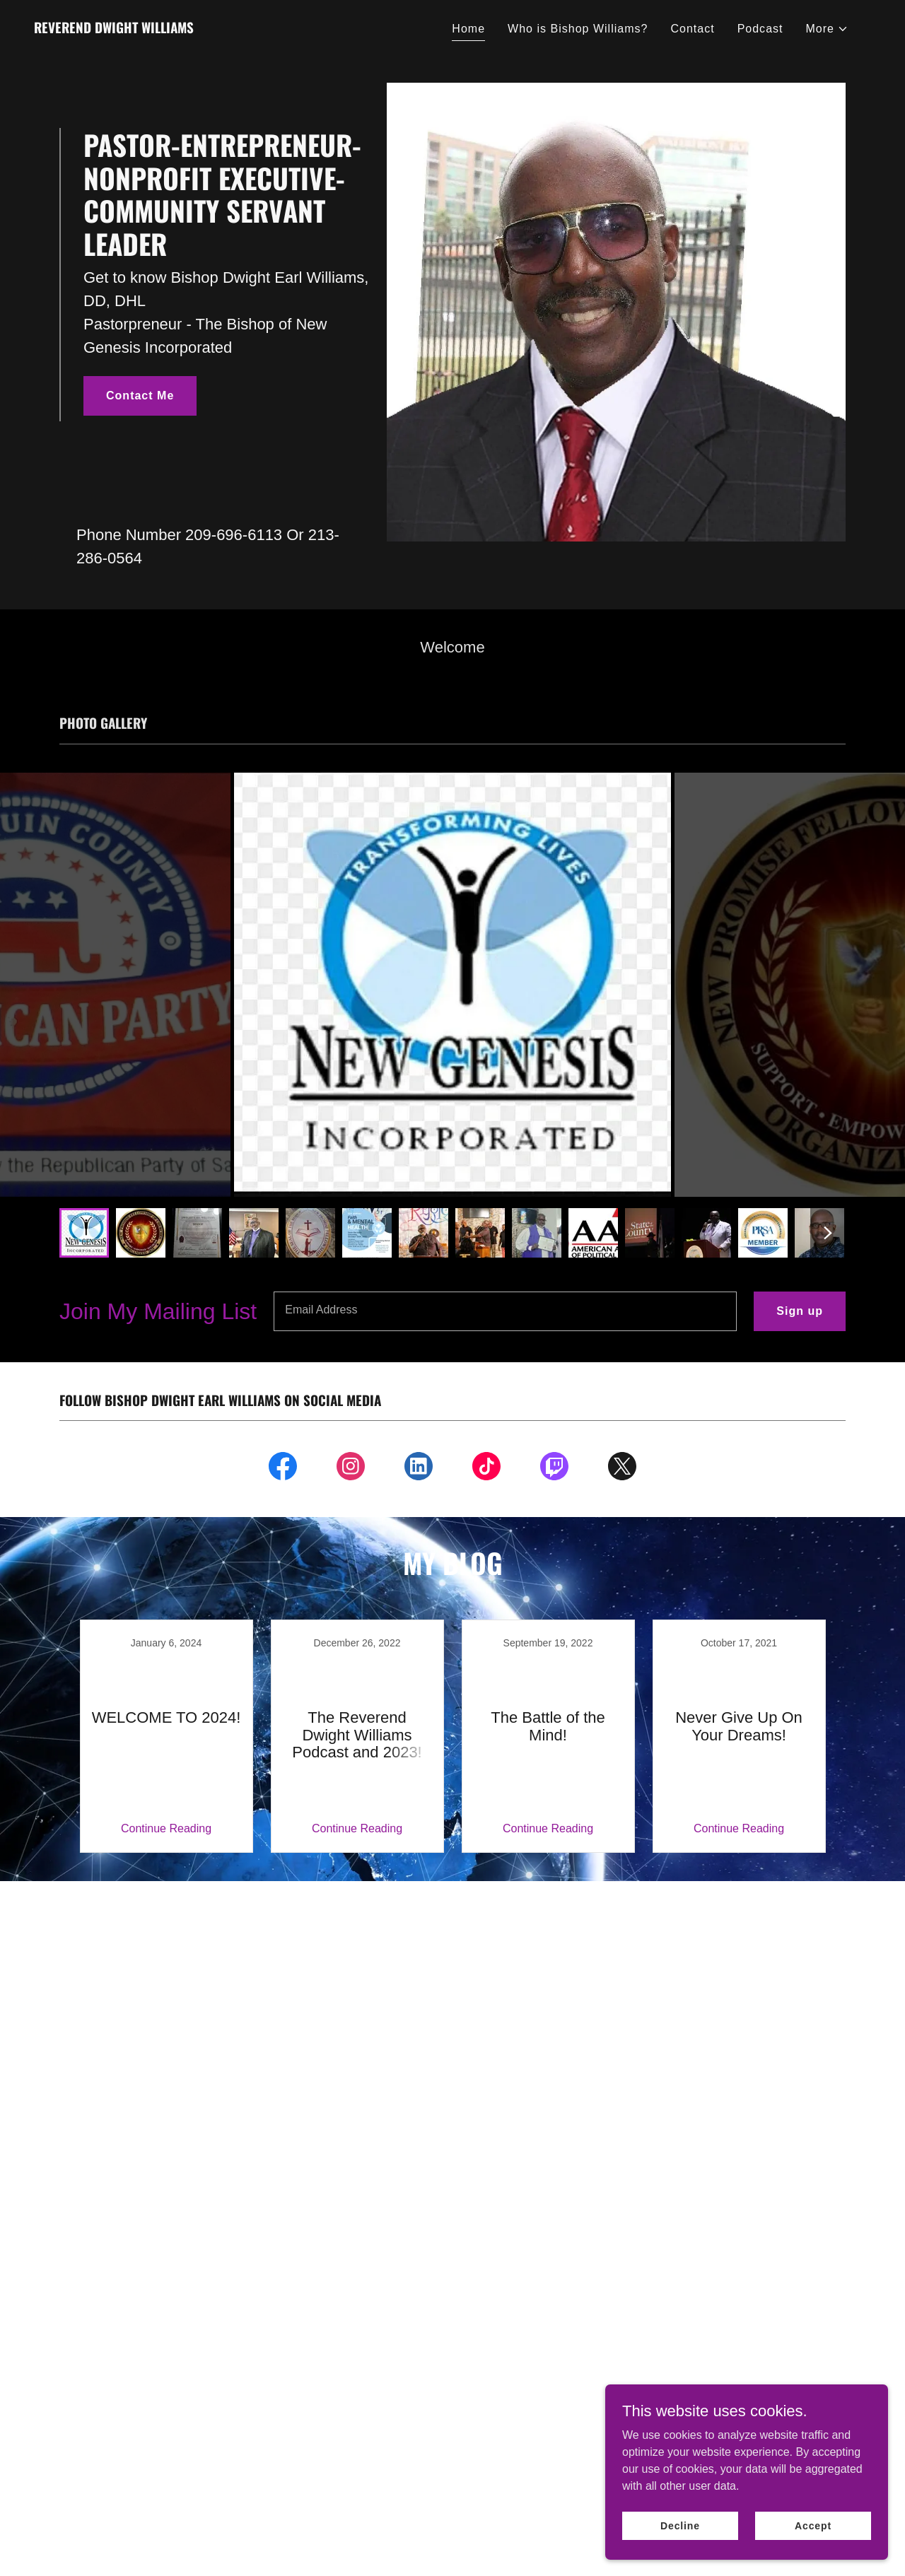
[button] (827, 29)
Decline (680, 2525)
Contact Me (140, 396)
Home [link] (468, 29)
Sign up (799, 1311)
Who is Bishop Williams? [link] (578, 29)
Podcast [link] (760, 29)
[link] (114, 29)
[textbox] (505, 1311)
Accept (813, 2525)
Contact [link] (692, 29)
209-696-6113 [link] (233, 535)
